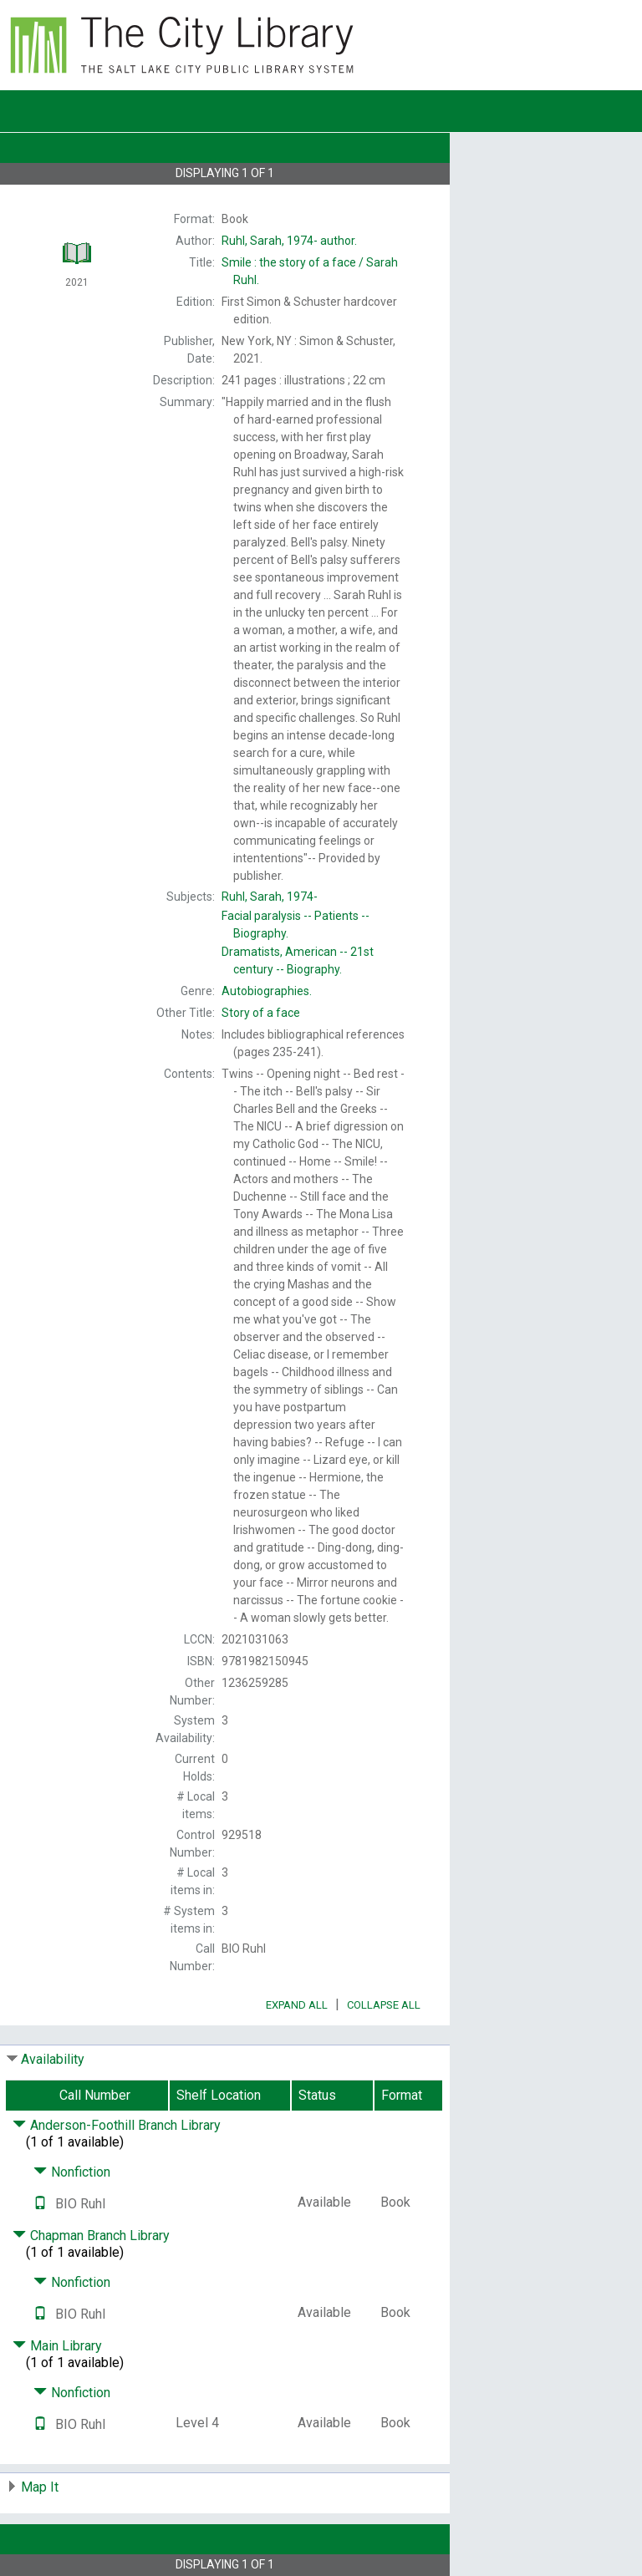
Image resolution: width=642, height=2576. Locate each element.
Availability (52, 2059)
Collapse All (383, 2005)
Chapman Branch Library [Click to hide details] (91, 2235)
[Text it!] (40, 2204)
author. (289, 240)
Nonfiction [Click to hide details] (71, 2172)
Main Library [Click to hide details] (57, 2346)
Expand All (297, 2005)
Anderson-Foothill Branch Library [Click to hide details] (117, 2125)
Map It (40, 2487)
